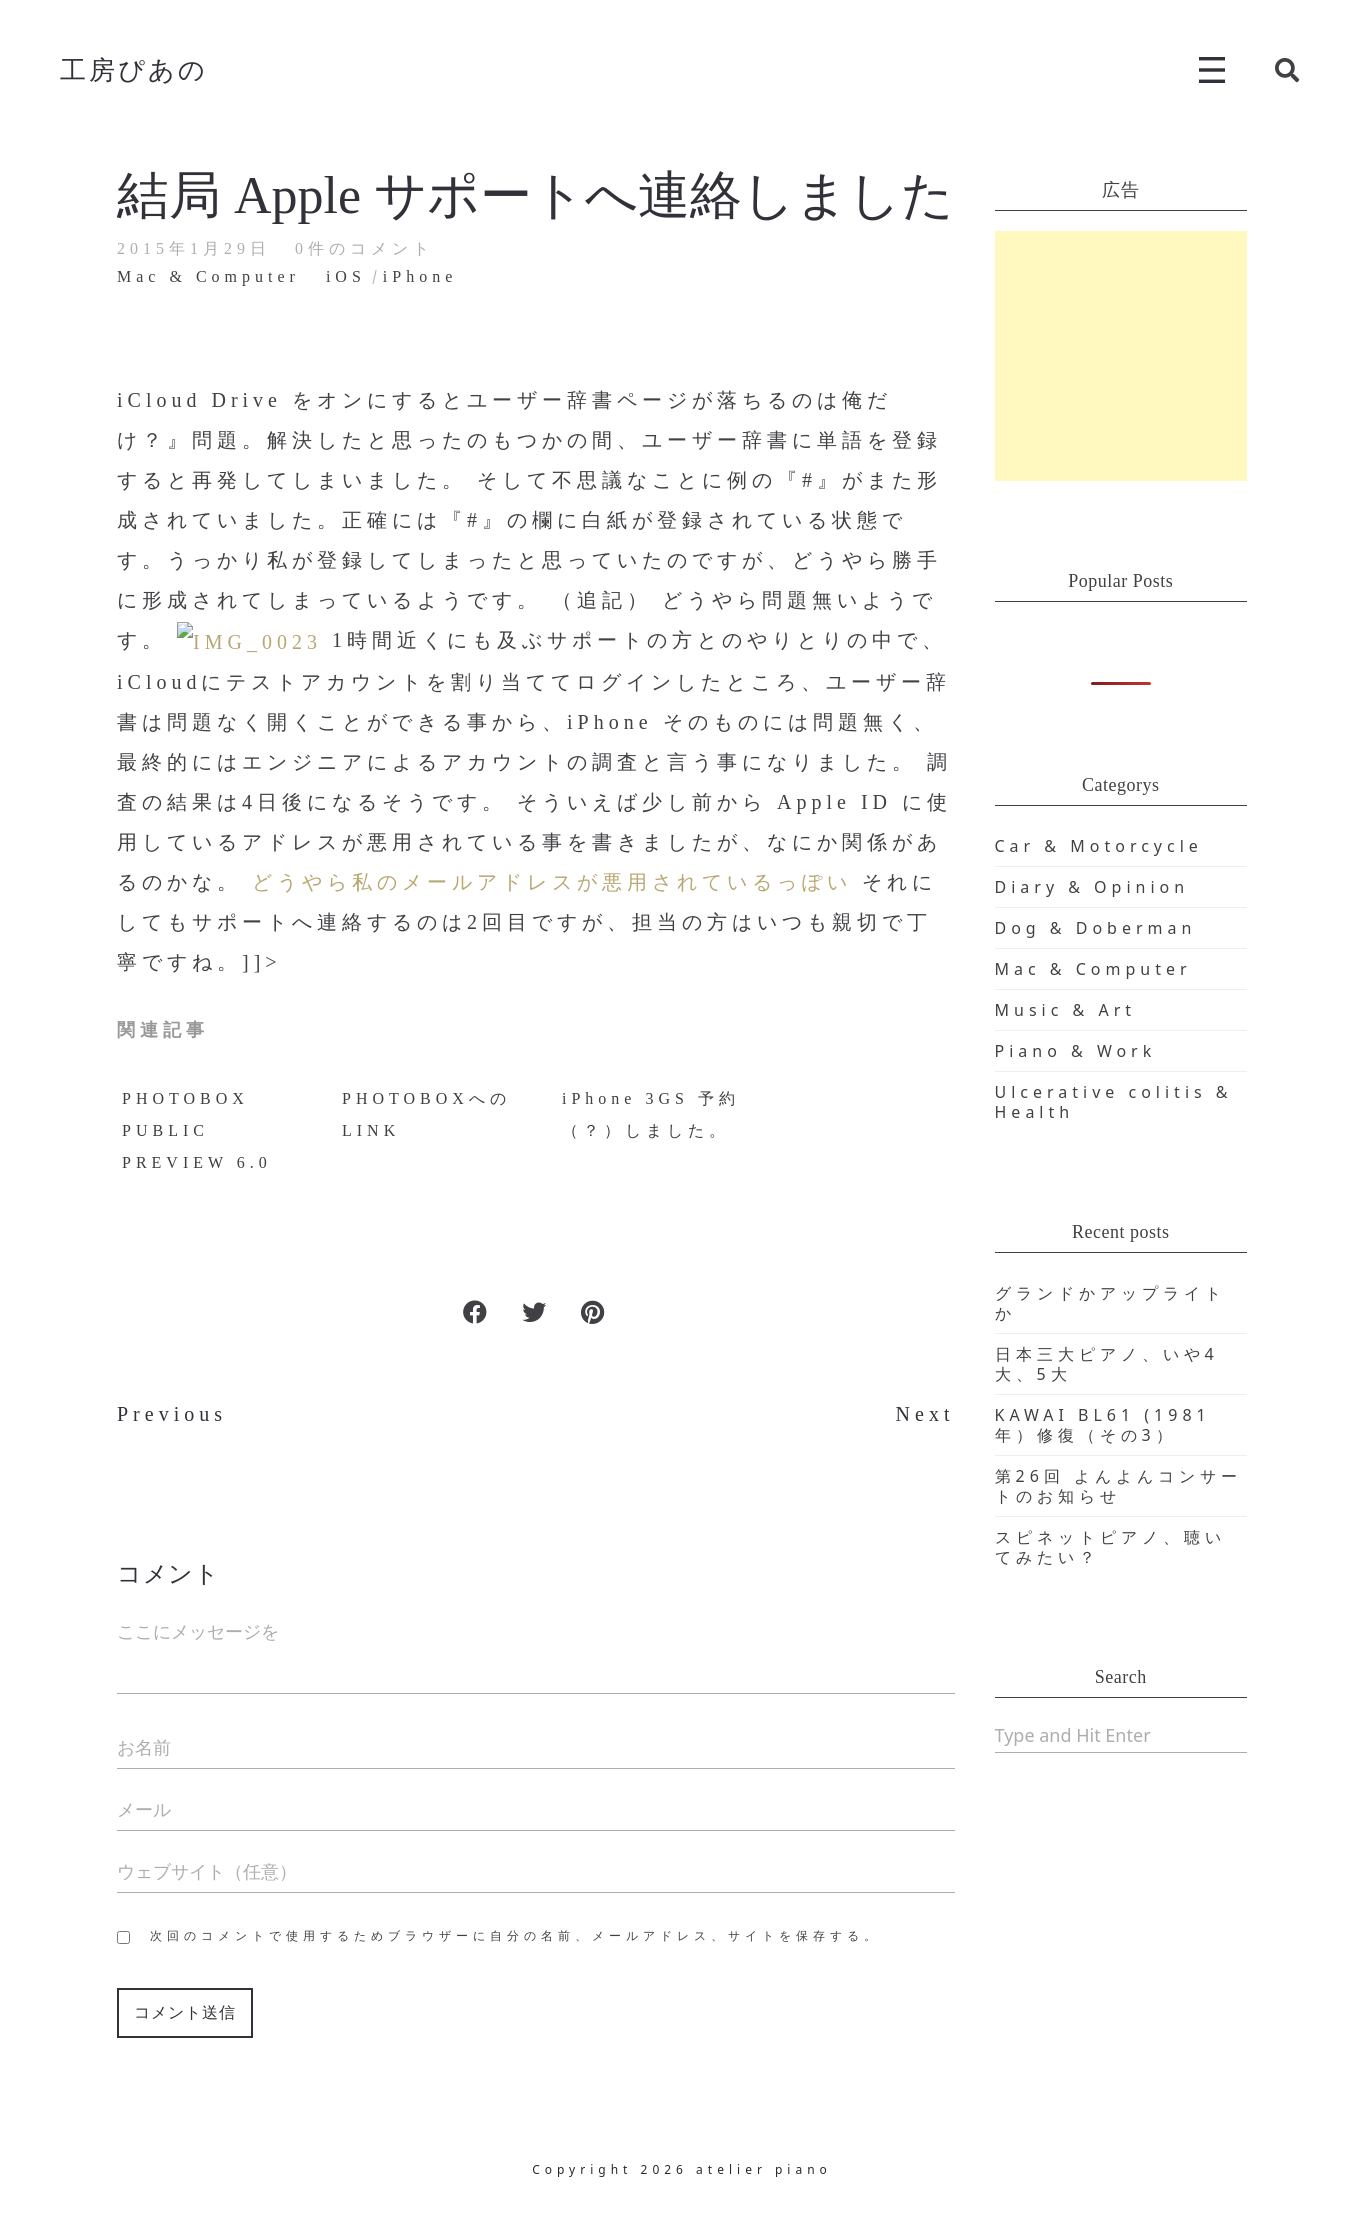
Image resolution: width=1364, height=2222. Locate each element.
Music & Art (1066, 1010)
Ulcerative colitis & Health (1114, 1102)
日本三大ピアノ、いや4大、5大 (1107, 1364)
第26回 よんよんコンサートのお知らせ (1118, 1486)
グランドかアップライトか (1110, 1303)
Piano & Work (1076, 1051)
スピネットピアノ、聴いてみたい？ (1110, 1547)
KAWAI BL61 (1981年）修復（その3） (1103, 1425)
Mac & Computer (1093, 969)
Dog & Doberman (1096, 928)
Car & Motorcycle (1099, 846)
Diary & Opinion (1092, 887)
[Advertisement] (1121, 356)
